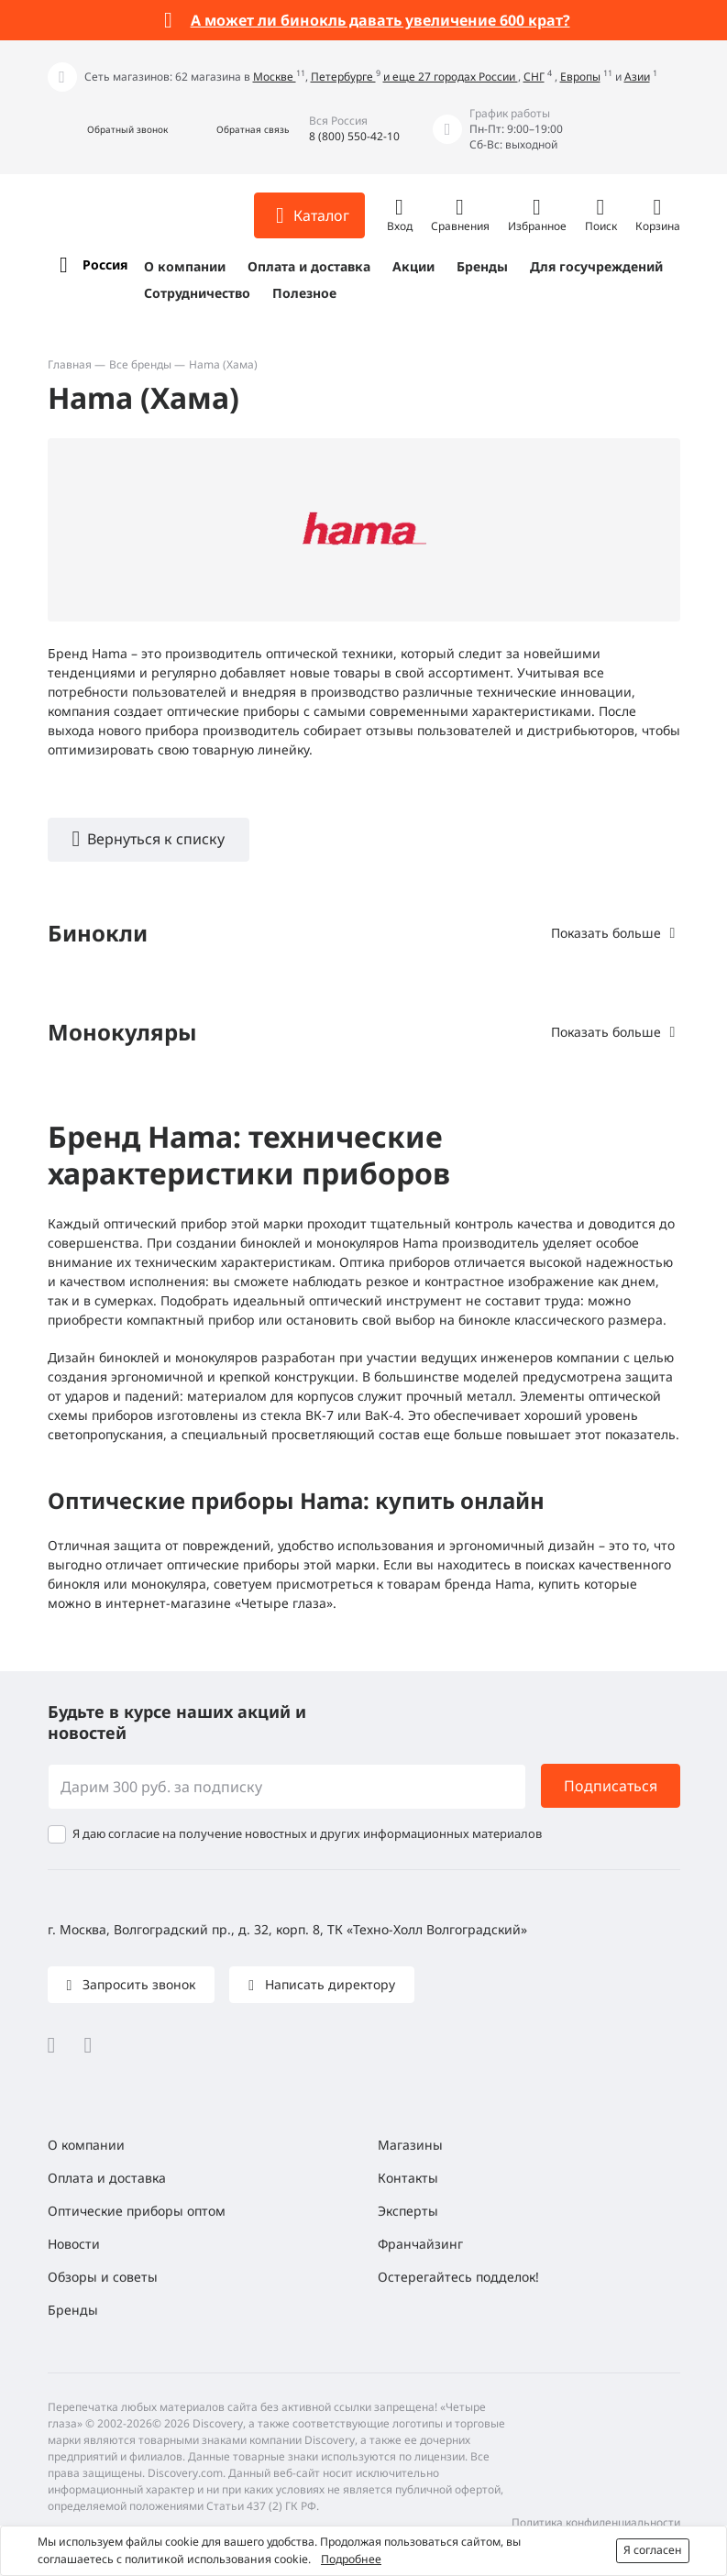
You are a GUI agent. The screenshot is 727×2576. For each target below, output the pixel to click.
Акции (413, 266)
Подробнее (351, 2559)
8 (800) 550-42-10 (354, 136)
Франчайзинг (420, 2243)
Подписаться (610, 1786)
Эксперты (408, 2210)
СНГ (534, 76)
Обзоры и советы (103, 2276)
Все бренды (140, 364)
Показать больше (606, 932)
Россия (105, 264)
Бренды (482, 266)
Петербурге (343, 76)
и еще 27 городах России (450, 76)
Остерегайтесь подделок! (458, 2276)
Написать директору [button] (328, 1984)
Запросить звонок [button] (137, 1984)
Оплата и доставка (309, 266)
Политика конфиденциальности (596, 2522)
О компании (185, 266)
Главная (70, 364)
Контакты (408, 2177)
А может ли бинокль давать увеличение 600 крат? (380, 20)
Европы (580, 76)
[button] (108, 130)
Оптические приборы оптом (137, 2210)
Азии (637, 76)
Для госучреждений (596, 266)
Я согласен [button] (652, 2550)
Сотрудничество (197, 293)
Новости (74, 2243)
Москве (274, 76)
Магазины (410, 2144)
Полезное (304, 293)
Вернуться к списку (156, 839)
